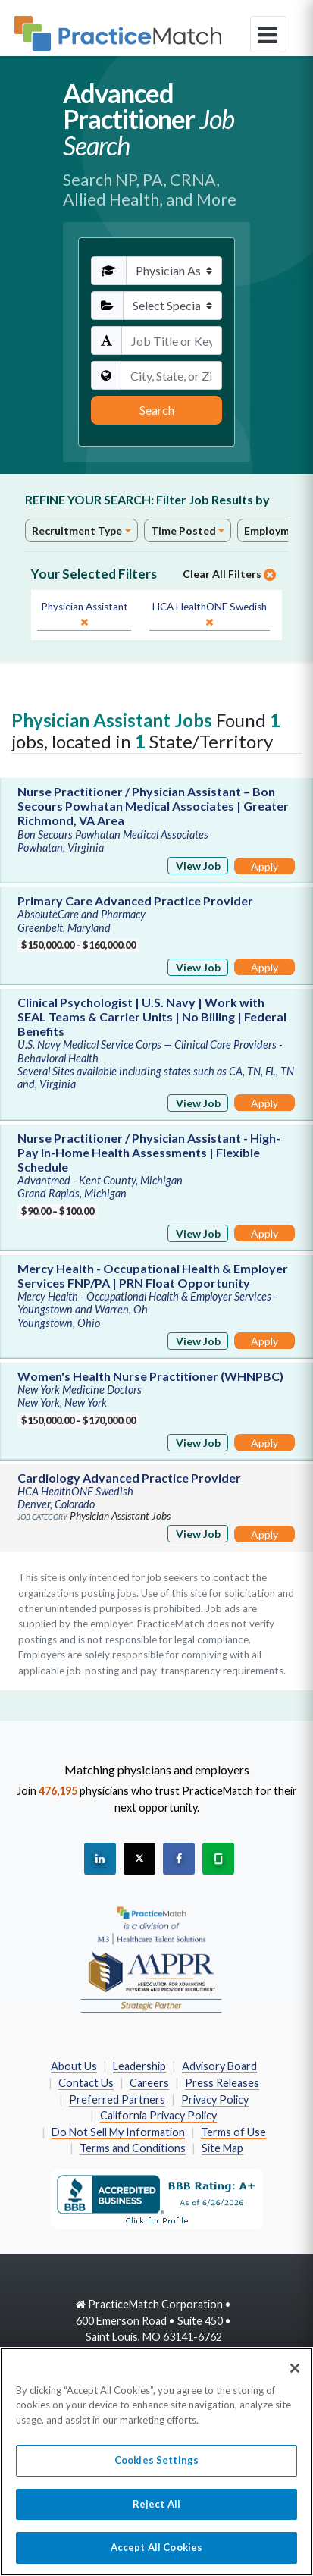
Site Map (222, 2147)
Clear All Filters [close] (229, 573)
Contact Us (86, 2082)
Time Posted (183, 530)
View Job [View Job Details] (198, 865)
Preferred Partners (117, 2099)
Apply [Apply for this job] (264, 866)
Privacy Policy (215, 2099)
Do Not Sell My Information (118, 2132)
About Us (74, 2066)
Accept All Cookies (156, 2555)
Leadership (139, 2066)
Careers (149, 2082)
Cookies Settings (156, 2467)
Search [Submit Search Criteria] (156, 410)
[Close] (294, 2375)
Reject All (156, 2511)
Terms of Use (233, 2132)
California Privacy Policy (158, 2115)
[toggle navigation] (268, 34)
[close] (84, 615)
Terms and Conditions (133, 2147)
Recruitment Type (77, 530)
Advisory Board (219, 2066)
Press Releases (222, 2082)
